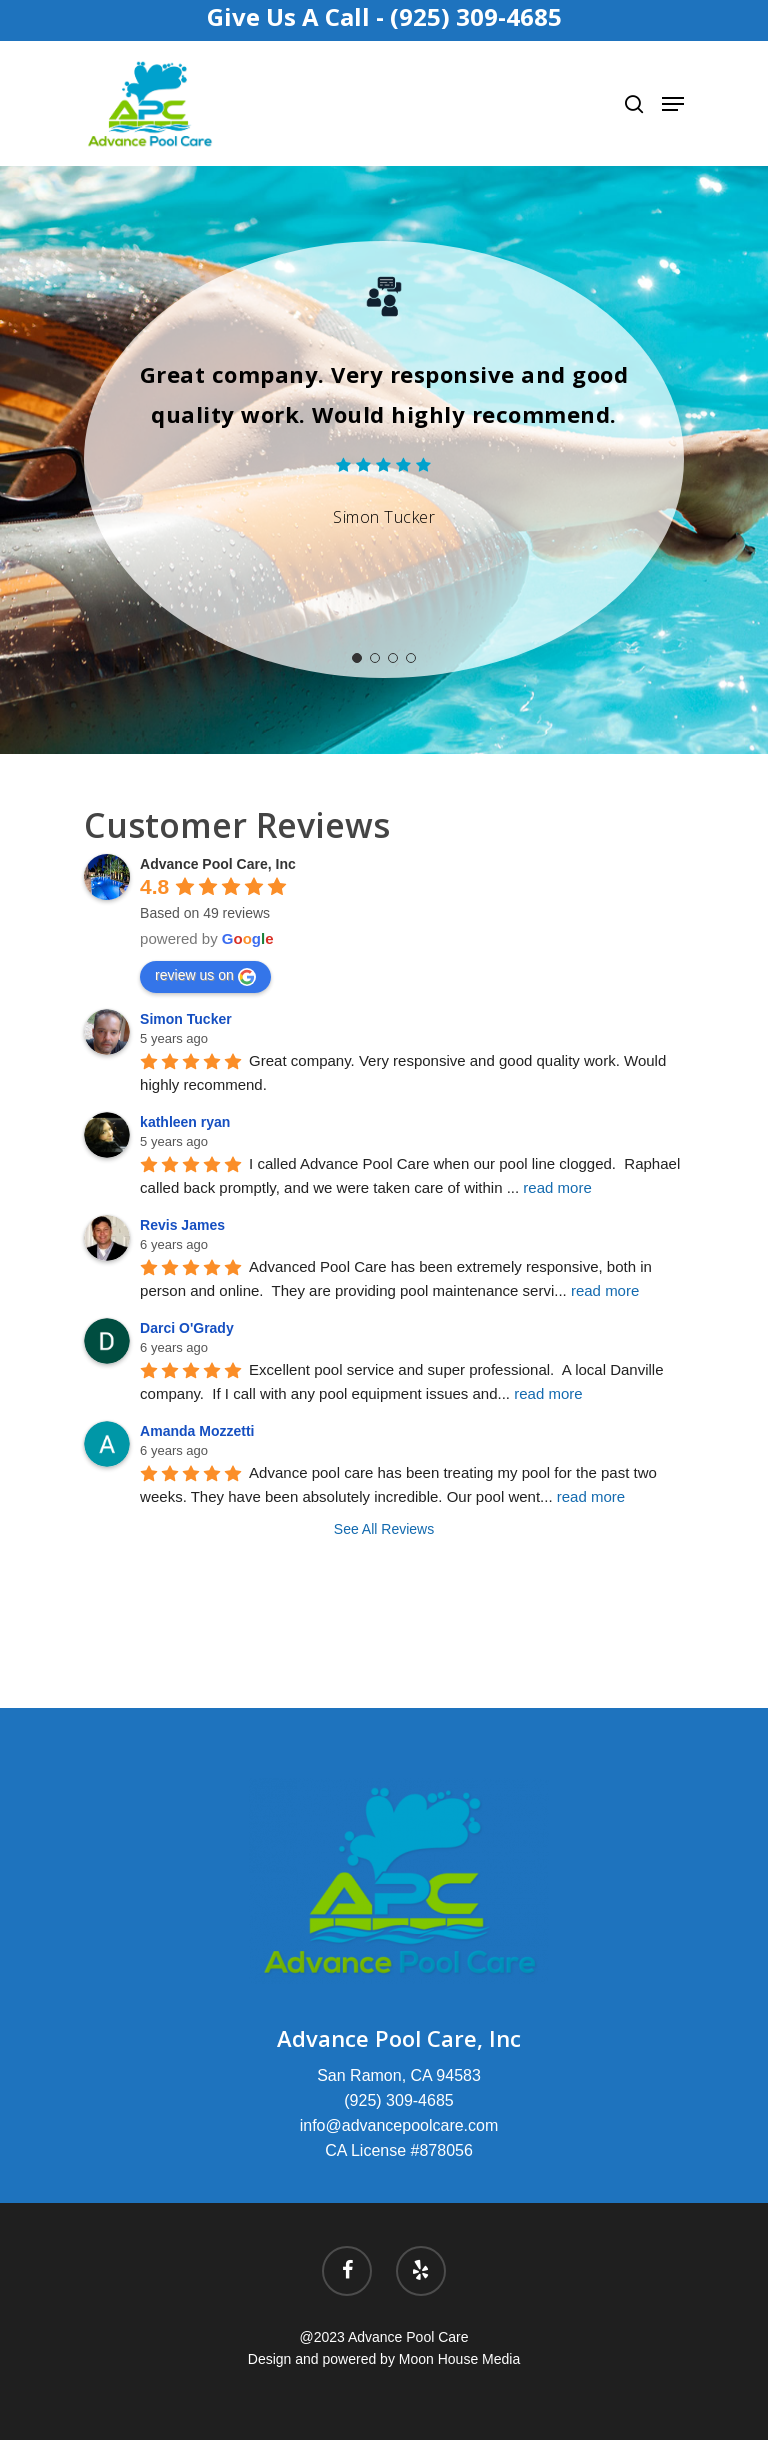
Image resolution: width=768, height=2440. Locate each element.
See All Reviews (384, 1529)
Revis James (182, 1225)
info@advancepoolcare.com (399, 2125)
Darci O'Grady (187, 1328)
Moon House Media (459, 2359)
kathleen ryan (185, 1122)
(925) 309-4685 (398, 2100)
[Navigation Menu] (673, 104)
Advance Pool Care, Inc (218, 864)
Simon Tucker (186, 1019)
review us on (205, 976)
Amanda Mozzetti (197, 1431)
